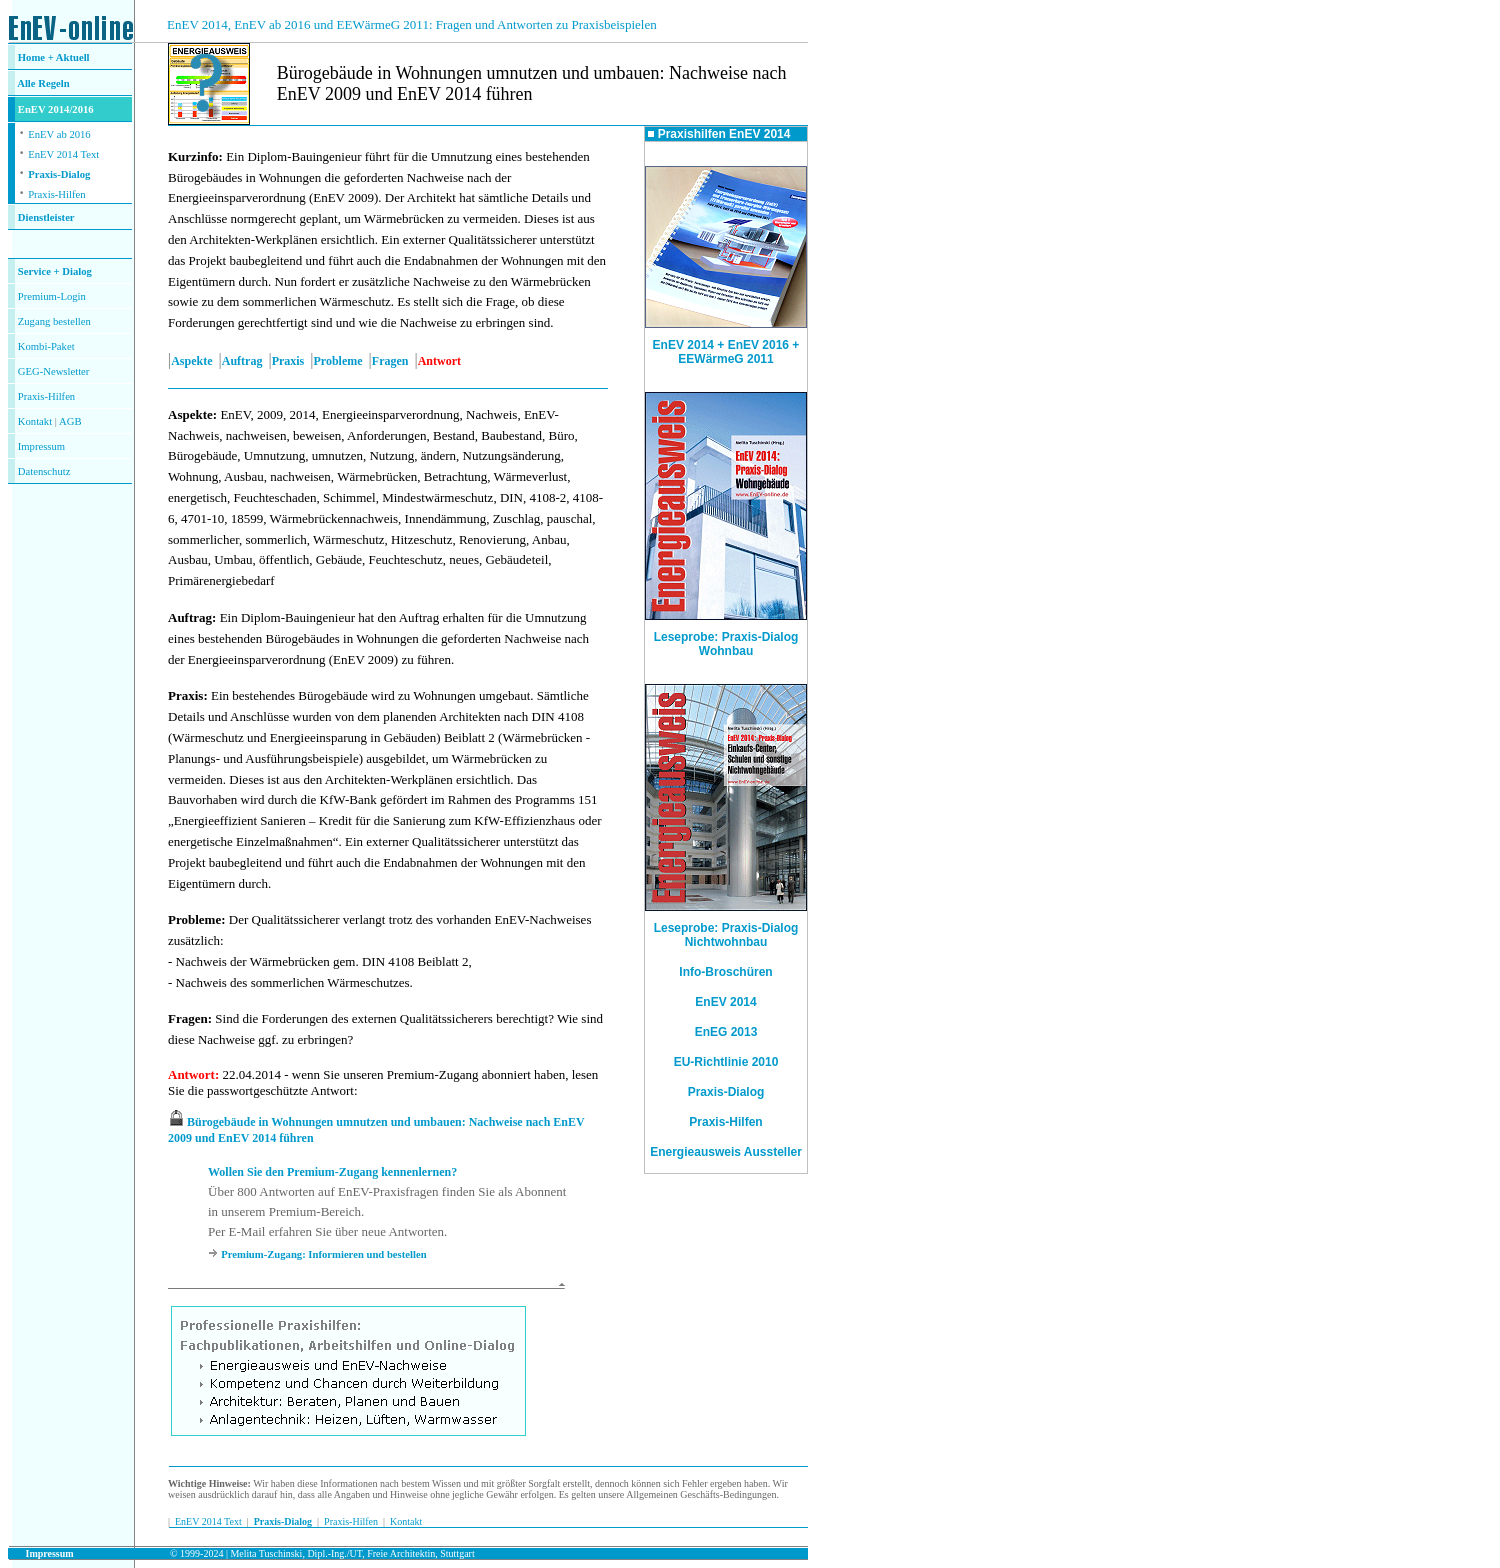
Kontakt (35, 421)
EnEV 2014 (725, 1002)
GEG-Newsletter (54, 371)
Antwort (191, 1074)
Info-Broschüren (725, 972)
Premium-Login (52, 296)
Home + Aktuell (54, 57)
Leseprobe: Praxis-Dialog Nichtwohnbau (726, 935)
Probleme (338, 361)
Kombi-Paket (46, 346)
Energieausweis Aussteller (726, 1152)
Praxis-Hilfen (56, 194)
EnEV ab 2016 (59, 134)
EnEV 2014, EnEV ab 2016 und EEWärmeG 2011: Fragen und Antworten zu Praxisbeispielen (412, 24)
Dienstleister (46, 217)
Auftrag (242, 361)
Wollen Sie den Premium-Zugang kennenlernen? (332, 1172)
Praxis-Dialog (59, 174)
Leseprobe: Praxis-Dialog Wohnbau (726, 638)
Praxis (288, 361)
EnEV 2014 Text (63, 154)
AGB (70, 421)
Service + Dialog (55, 271)
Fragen (390, 361)
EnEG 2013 (726, 1032)
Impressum (41, 446)
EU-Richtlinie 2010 (726, 1062)
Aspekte (191, 361)
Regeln (53, 83)
